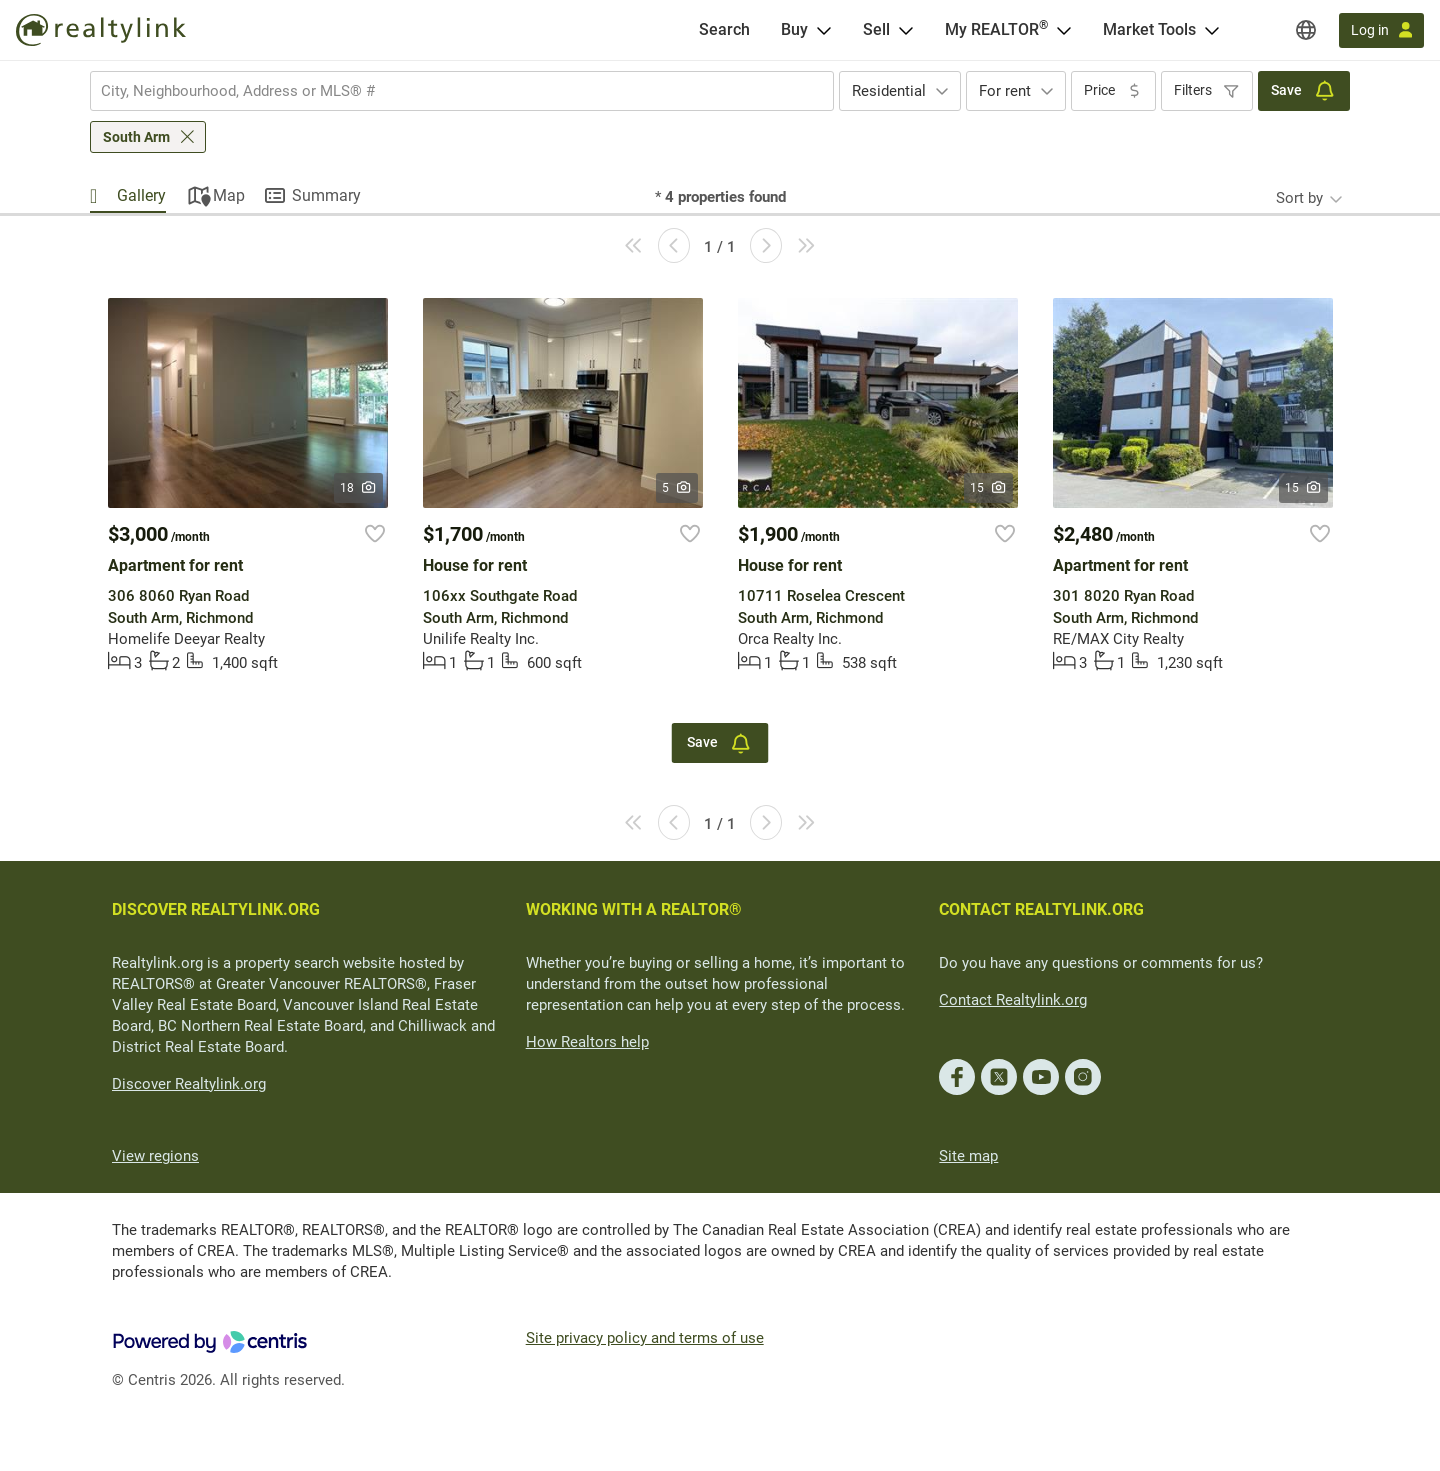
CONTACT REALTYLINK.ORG (1041, 909)
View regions (155, 1156)
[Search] (724, 30)
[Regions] (1306, 30)
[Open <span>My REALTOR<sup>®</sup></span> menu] (1064, 30)
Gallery (141, 195)
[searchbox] (449, 91)
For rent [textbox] (1005, 91)
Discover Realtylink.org (189, 1084)
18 (358, 488)
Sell (876, 29)
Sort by (1299, 198)
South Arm (136, 137)
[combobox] (462, 91)
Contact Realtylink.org (1013, 1000)
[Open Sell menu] (906, 30)
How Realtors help (587, 1042)
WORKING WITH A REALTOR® (634, 909)
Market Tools (1149, 29)
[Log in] (1381, 30)
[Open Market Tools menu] (1212, 30)
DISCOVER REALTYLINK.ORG (216, 909)
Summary (326, 195)
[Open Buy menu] (824, 30)
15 (988, 488)
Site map (968, 1156)
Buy (794, 29)
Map (229, 195)
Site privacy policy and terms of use (645, 1338)
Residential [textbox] (889, 91)
